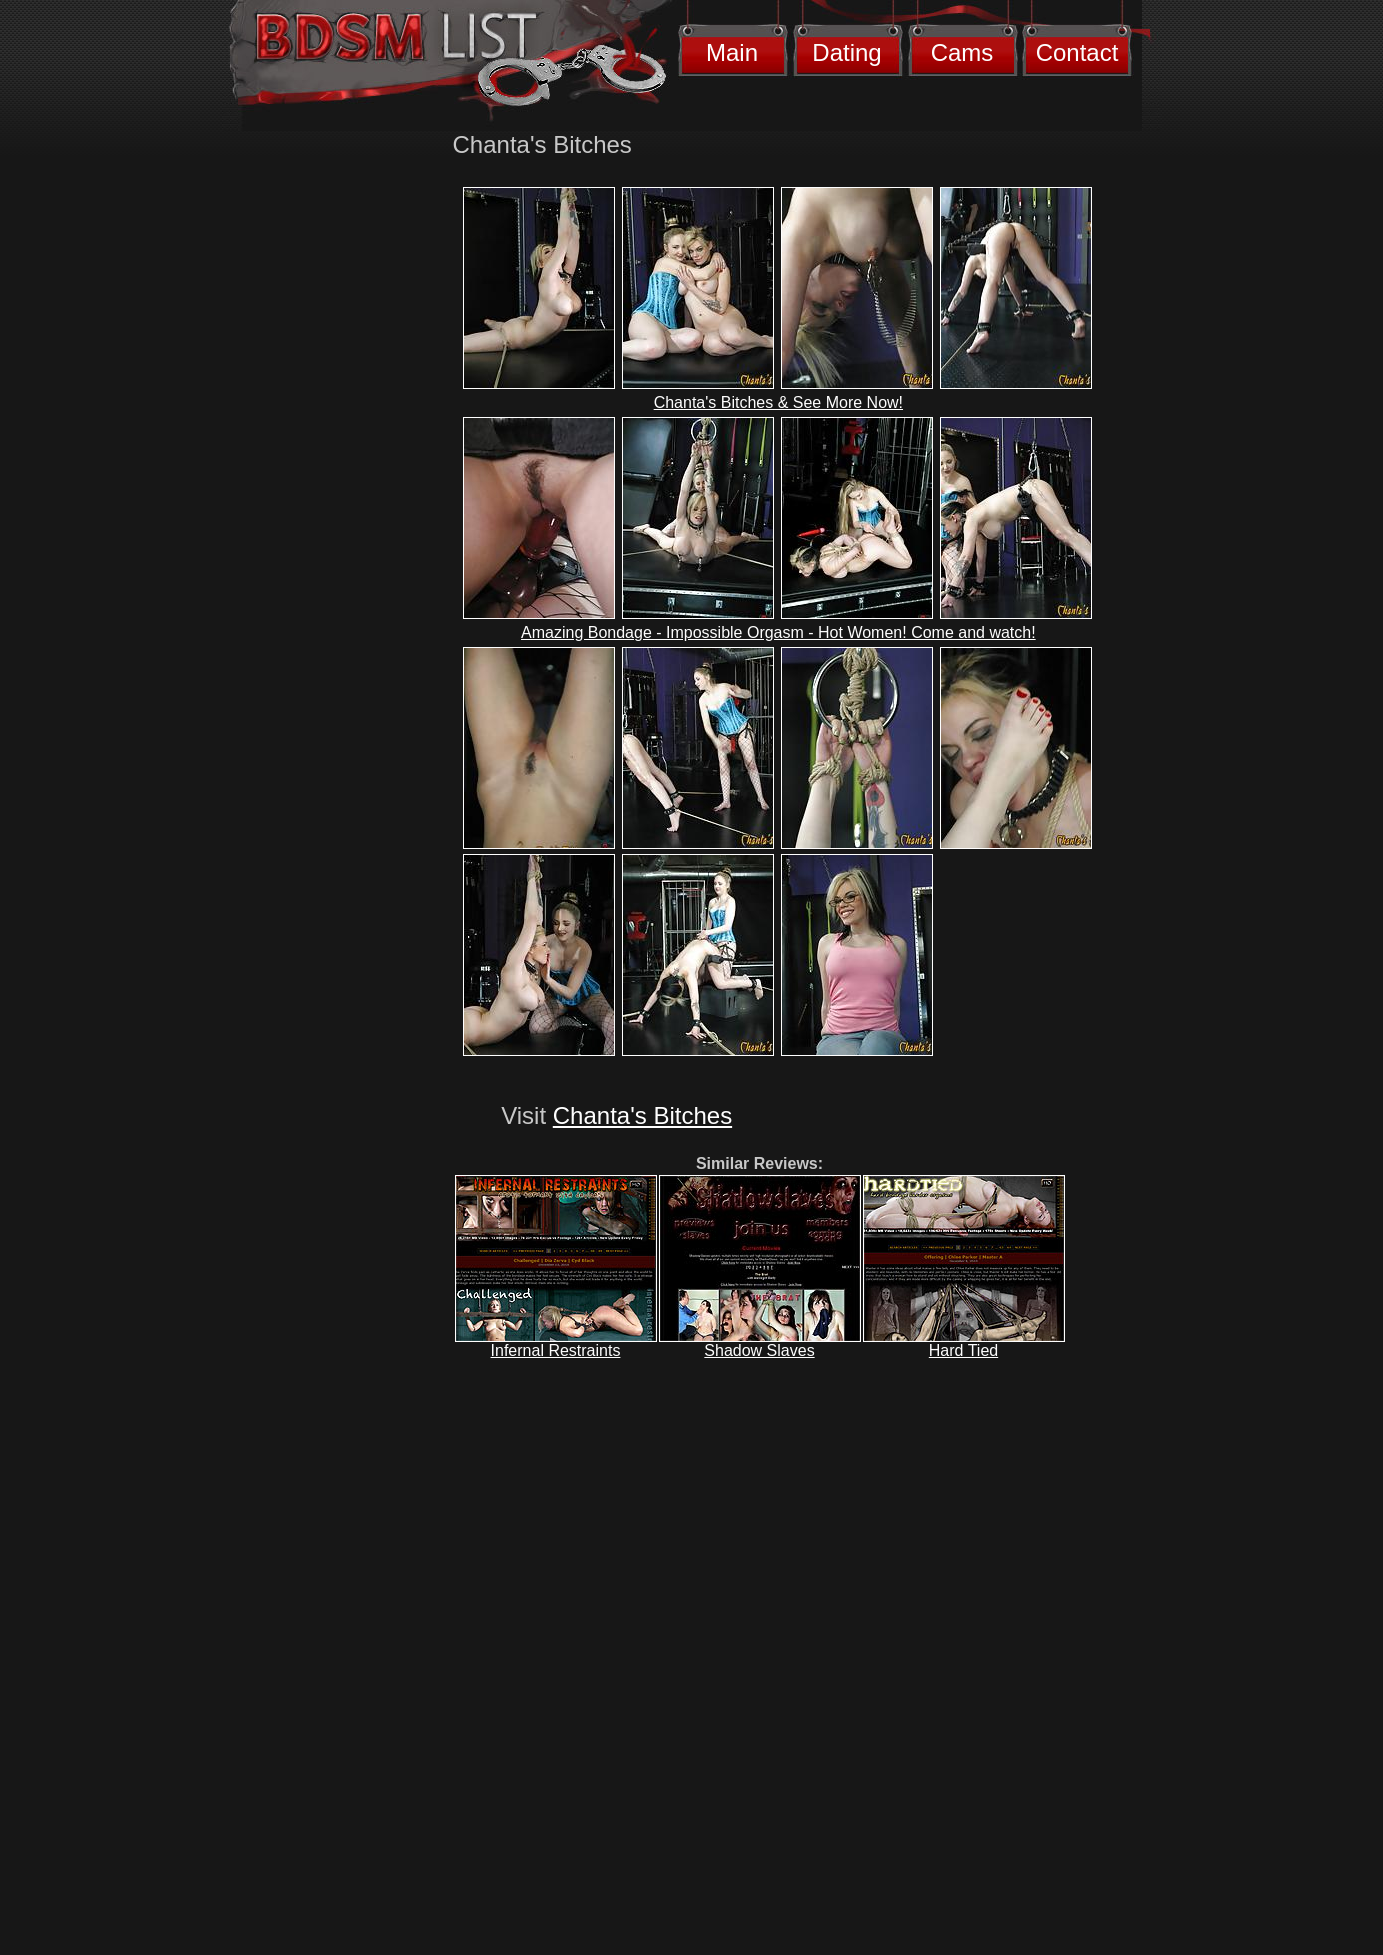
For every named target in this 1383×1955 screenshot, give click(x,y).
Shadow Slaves (759, 1350)
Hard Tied (963, 1350)
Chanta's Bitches (642, 1115)
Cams (962, 52)
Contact (1077, 52)
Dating (846, 52)
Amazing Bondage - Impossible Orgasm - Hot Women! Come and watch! (778, 632)
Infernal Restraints (556, 1350)
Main (732, 52)
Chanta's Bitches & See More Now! (778, 402)
